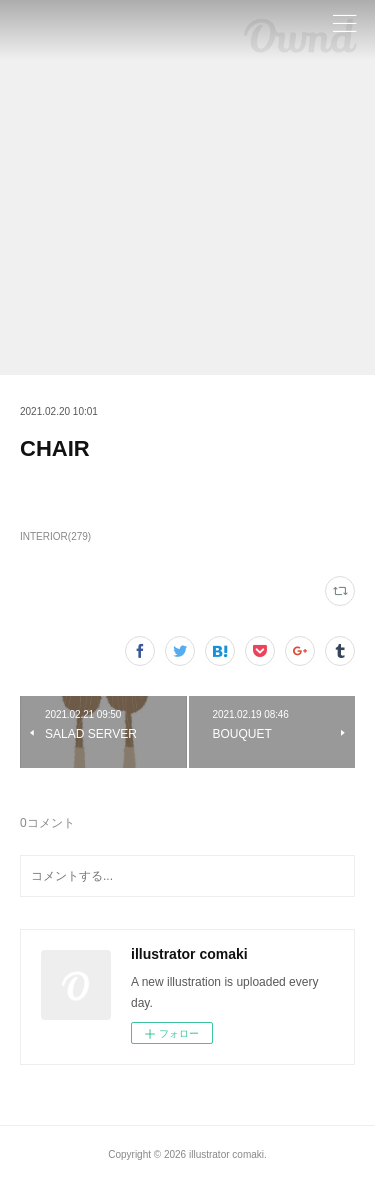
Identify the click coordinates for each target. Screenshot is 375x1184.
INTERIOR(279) (55, 536)
